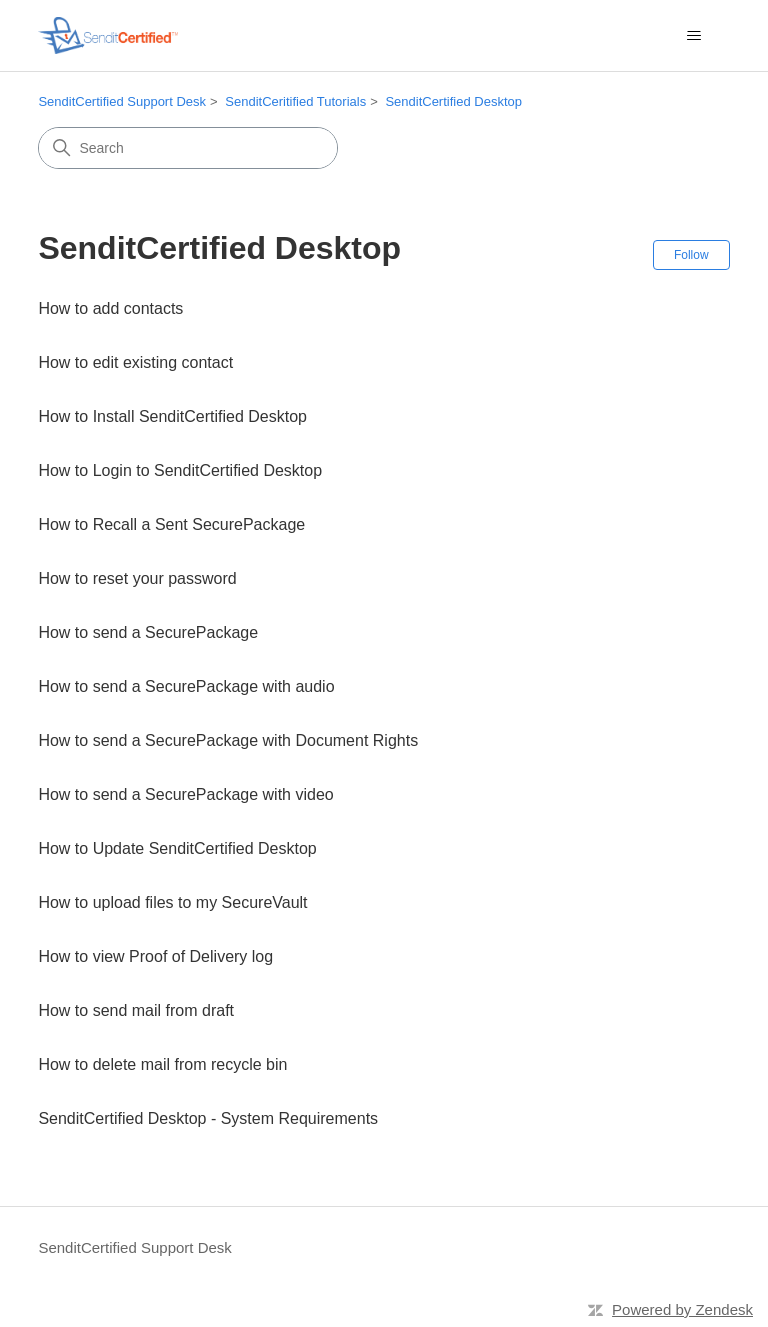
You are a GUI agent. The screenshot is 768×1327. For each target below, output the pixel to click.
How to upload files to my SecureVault (172, 902)
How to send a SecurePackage (148, 632)
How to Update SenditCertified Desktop (177, 848)
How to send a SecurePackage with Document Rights (228, 740)
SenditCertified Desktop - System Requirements (208, 1118)
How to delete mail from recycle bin (162, 1064)
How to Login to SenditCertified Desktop (180, 470)
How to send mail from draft (136, 1010)
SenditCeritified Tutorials (295, 101)
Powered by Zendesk (682, 1309)
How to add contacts (110, 308)
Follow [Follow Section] (691, 255)
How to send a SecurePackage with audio (186, 686)
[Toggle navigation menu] (694, 36)
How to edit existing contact (135, 362)
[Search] (188, 148)
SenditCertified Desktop (453, 101)
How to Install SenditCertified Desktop (172, 416)
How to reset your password (137, 578)
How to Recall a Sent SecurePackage (171, 524)
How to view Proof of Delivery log (155, 956)
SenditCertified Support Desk (122, 101)
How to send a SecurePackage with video (185, 794)
